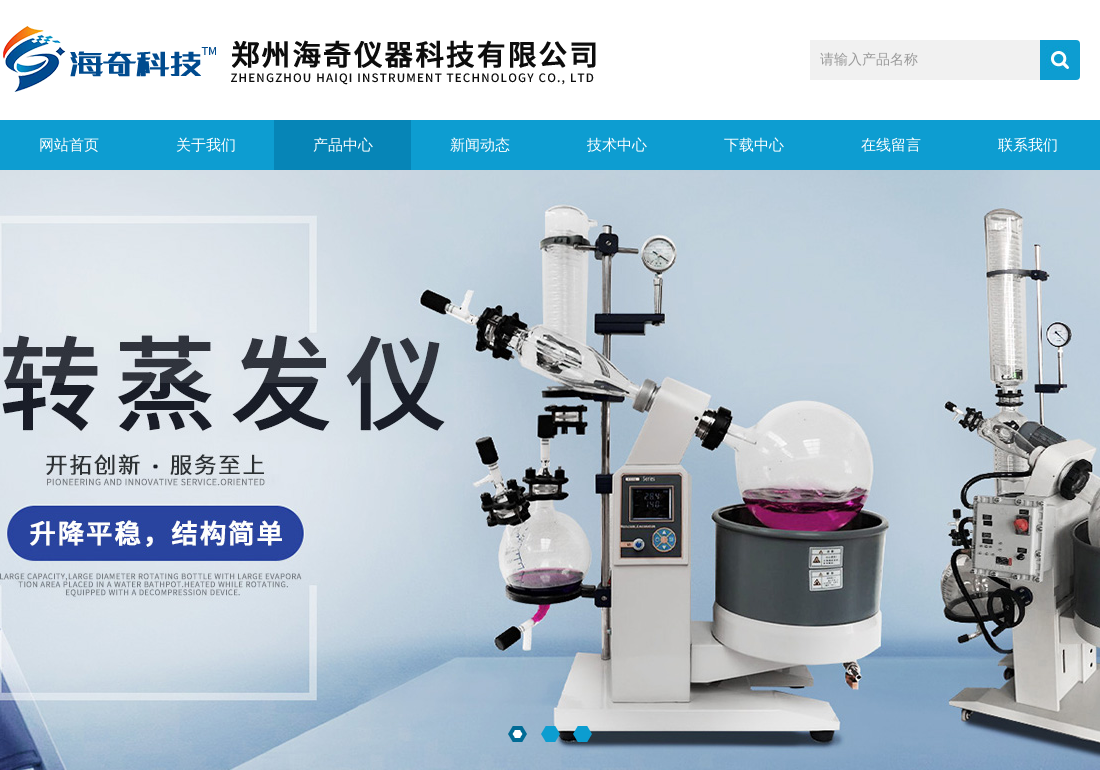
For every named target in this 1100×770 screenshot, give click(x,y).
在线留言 (891, 145)
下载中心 (754, 145)
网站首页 (69, 145)
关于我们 (206, 145)
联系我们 (1028, 145)
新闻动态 (480, 145)
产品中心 (343, 145)
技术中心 (617, 145)
